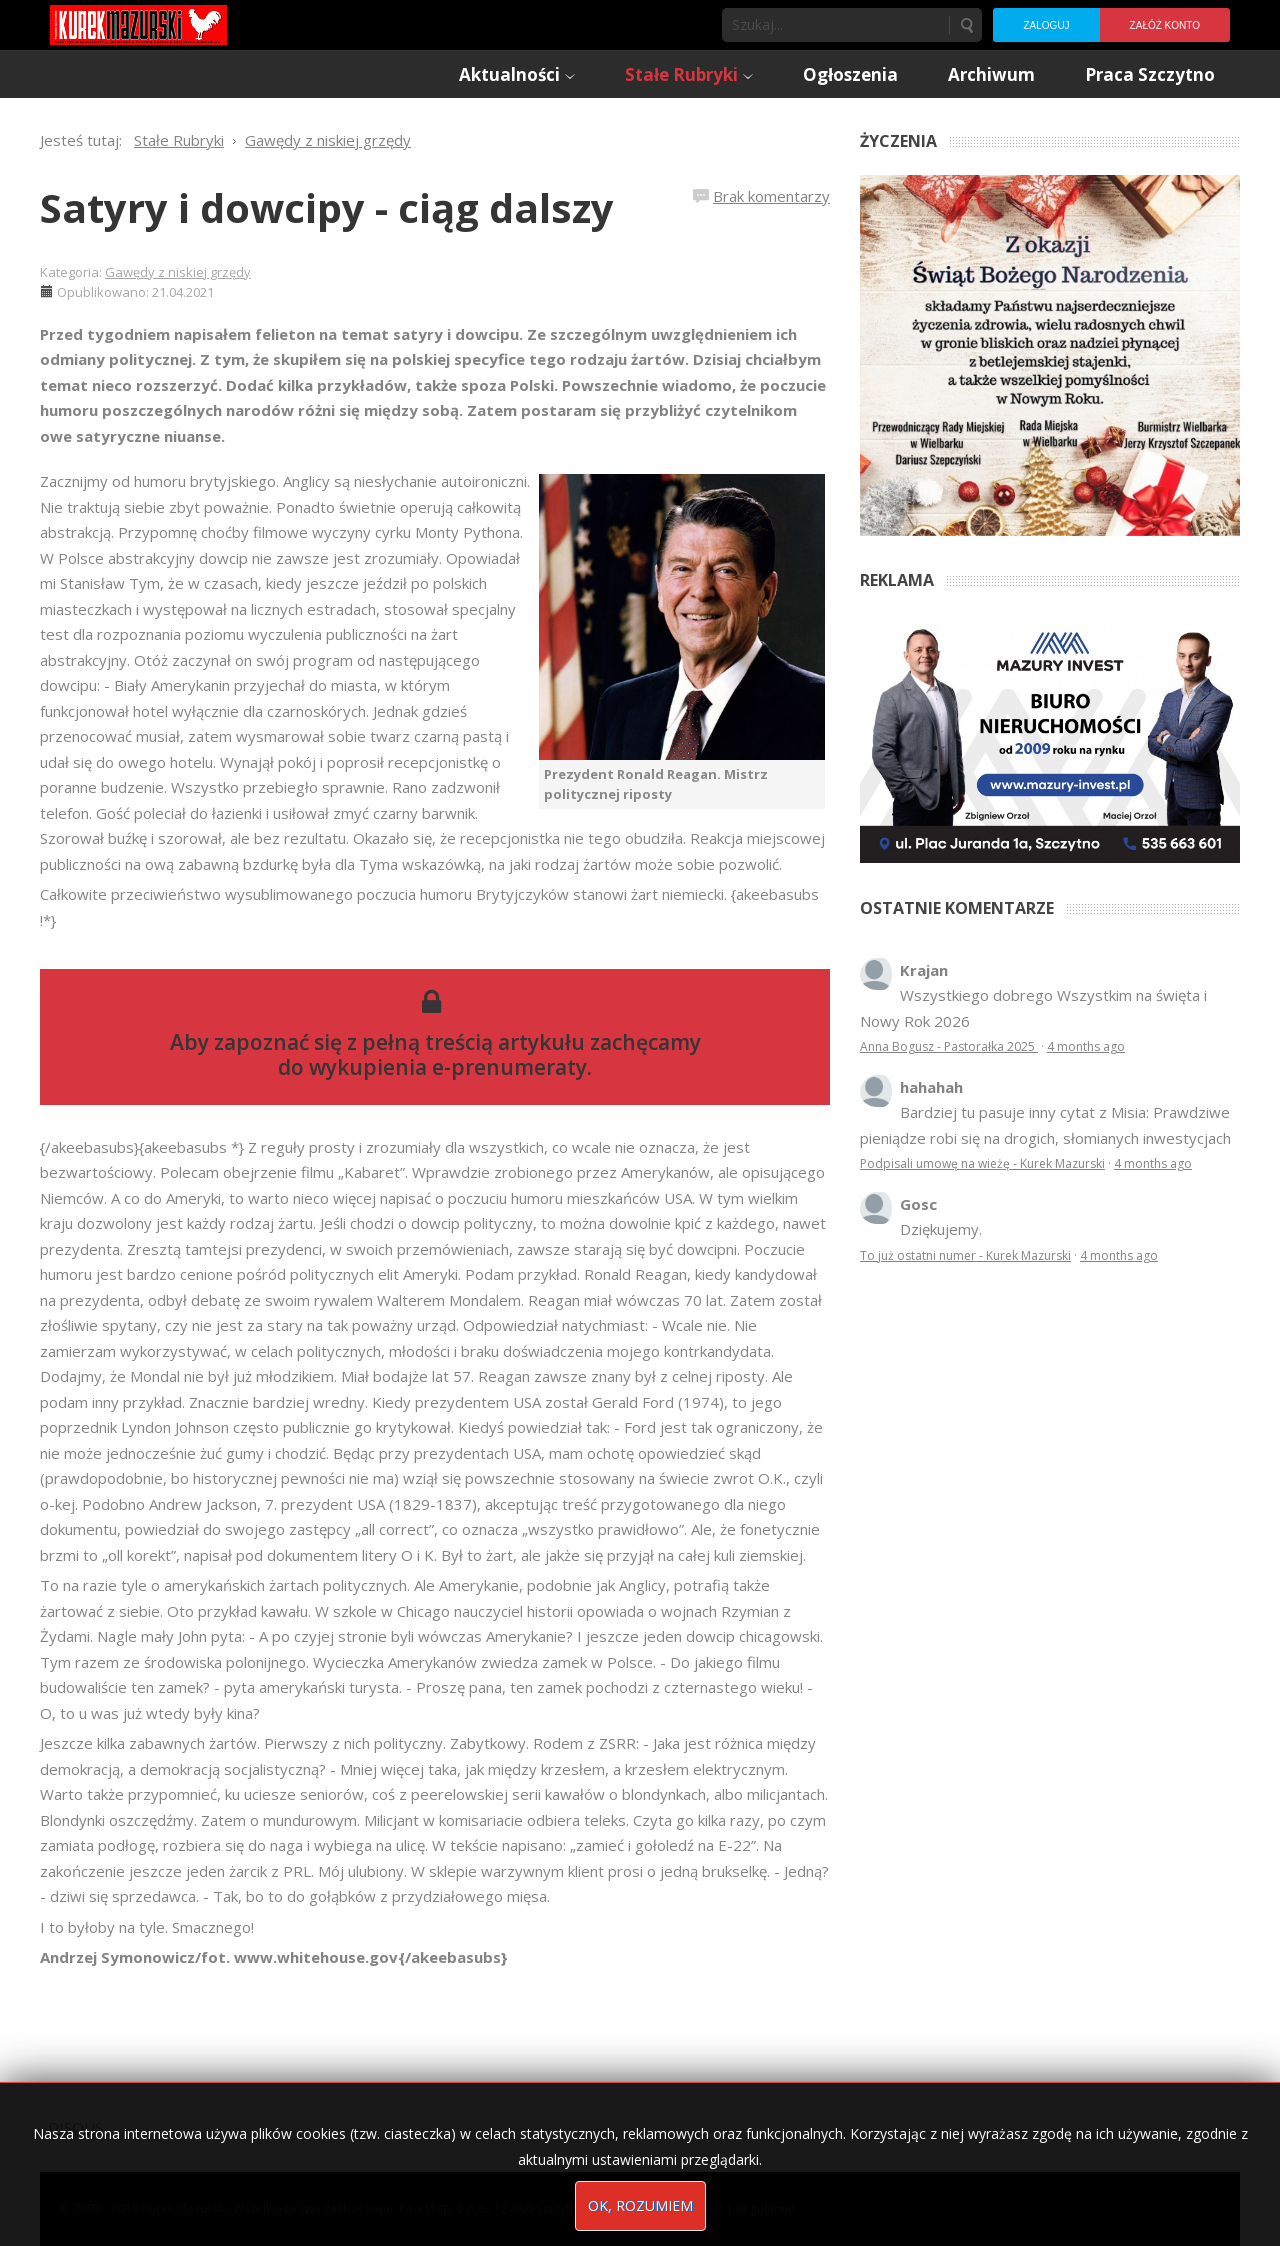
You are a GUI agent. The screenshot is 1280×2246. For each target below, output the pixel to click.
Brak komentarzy (771, 196)
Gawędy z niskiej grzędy (178, 272)
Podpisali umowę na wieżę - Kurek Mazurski (982, 1163)
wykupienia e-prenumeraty (448, 1067)
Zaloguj (1046, 25)
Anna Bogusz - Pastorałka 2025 (949, 1046)
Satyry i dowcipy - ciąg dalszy (327, 207)
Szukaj (966, 25)
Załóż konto (1165, 25)
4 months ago (1086, 1046)
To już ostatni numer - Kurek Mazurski (965, 1255)
